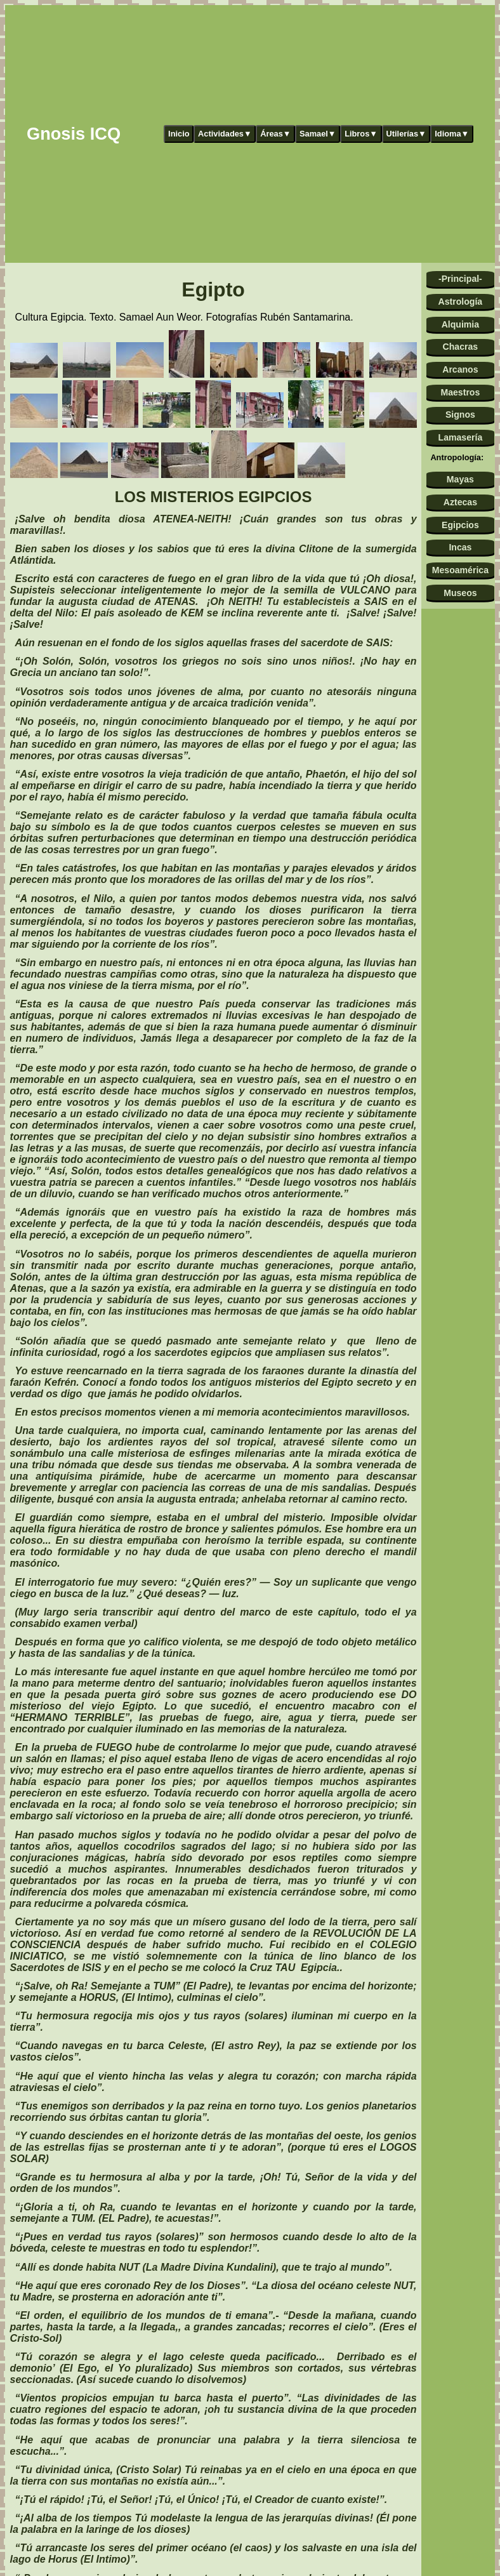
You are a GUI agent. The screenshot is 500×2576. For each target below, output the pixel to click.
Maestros (460, 392)
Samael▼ (317, 133)
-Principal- (460, 279)
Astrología (460, 301)
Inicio (178, 133)
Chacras (460, 347)
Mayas (460, 479)
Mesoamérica (460, 570)
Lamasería (460, 437)
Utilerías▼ (406, 133)
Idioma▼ (452, 133)
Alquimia (460, 324)
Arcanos (460, 369)
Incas (460, 547)
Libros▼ (361, 133)
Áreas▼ (275, 133)
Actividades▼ (225, 133)
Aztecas (460, 502)
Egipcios (460, 525)
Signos (460, 414)
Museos (460, 593)
